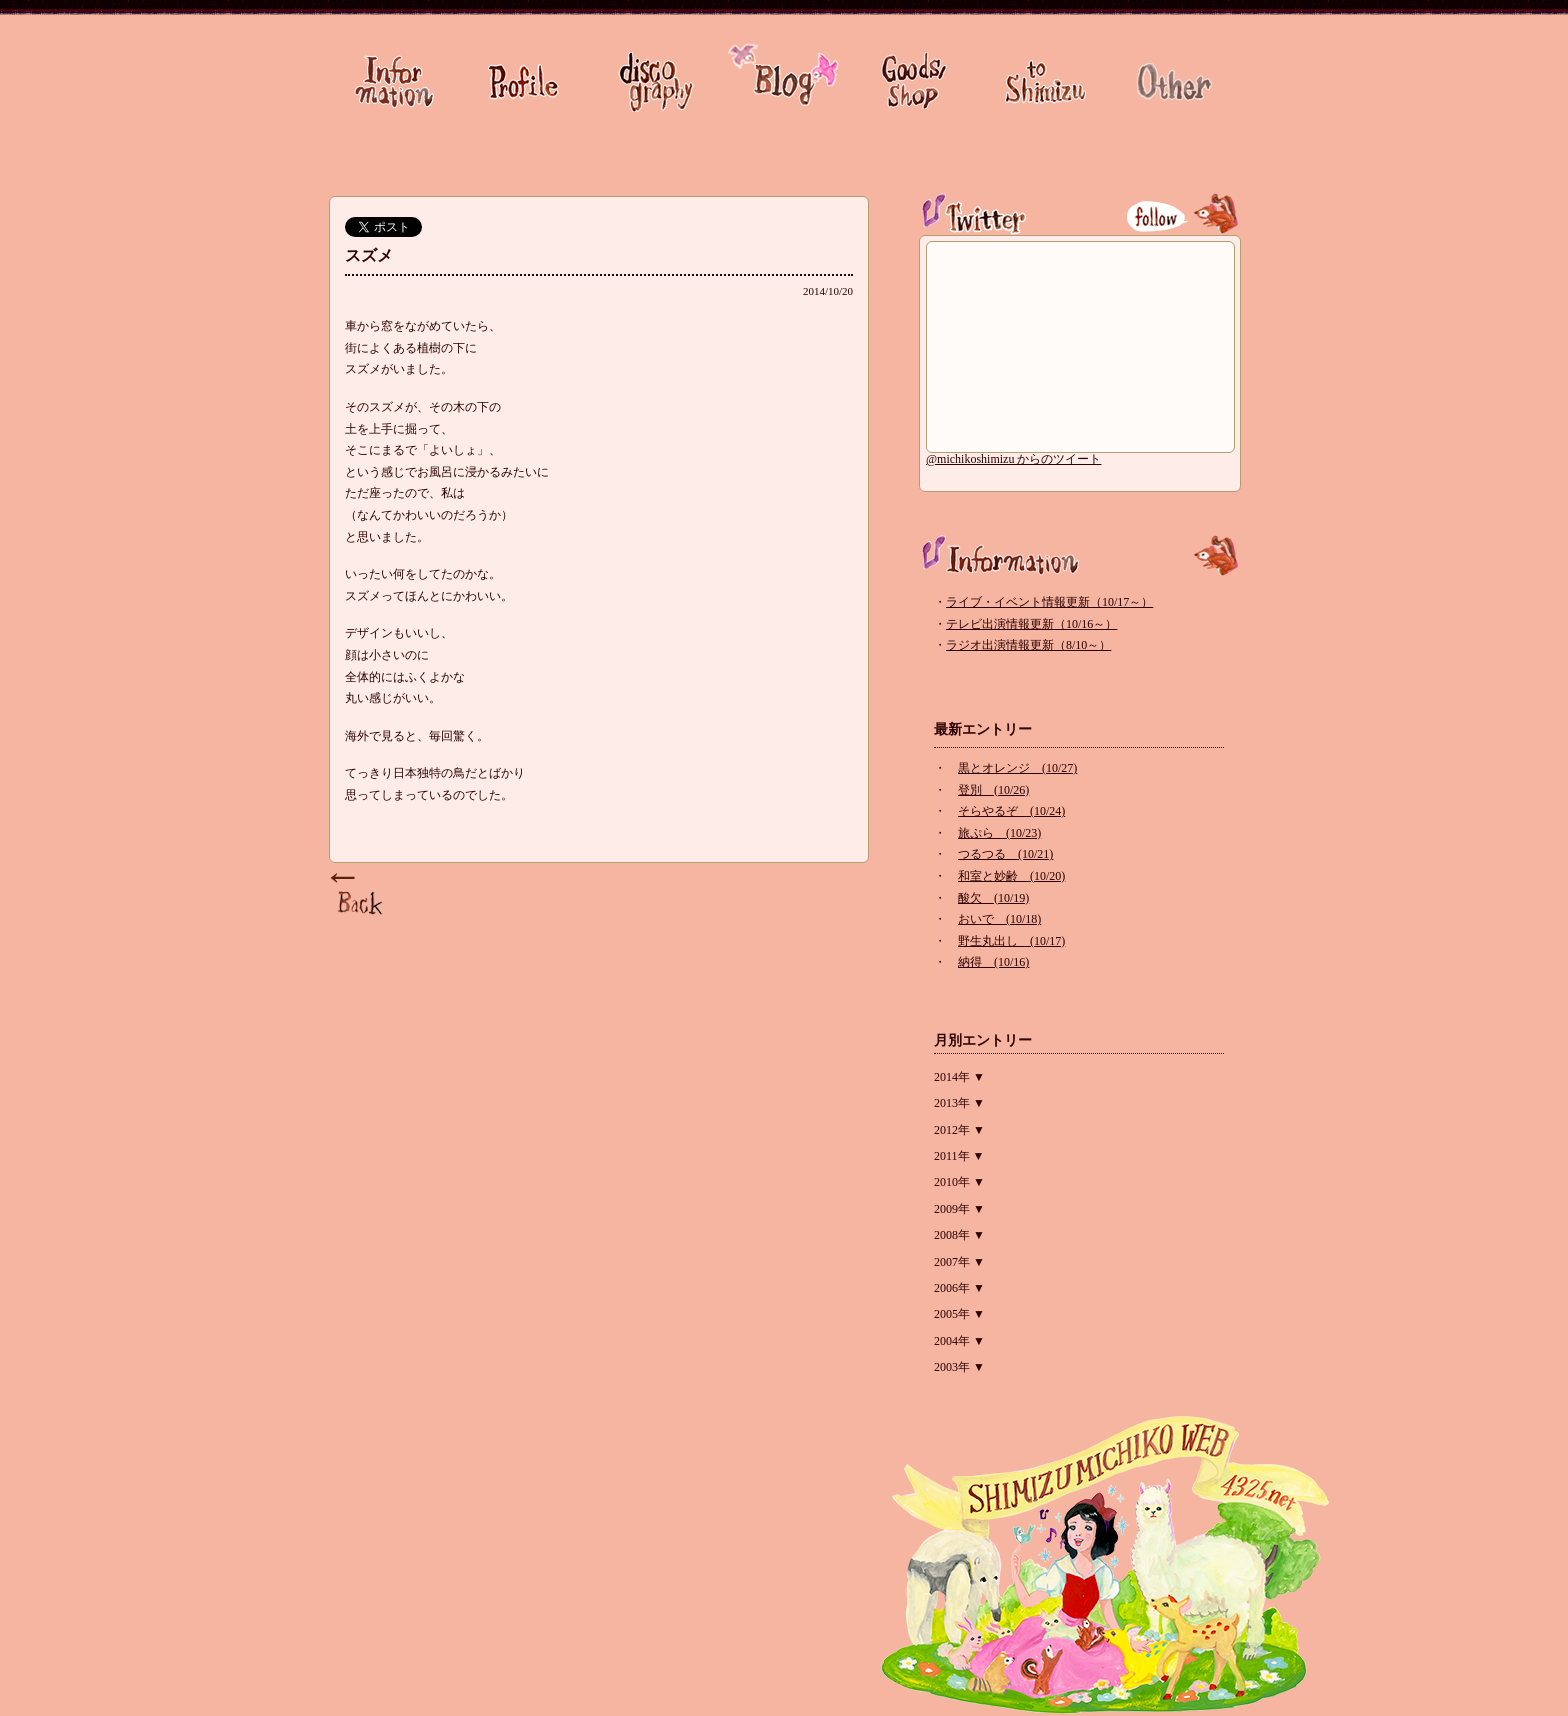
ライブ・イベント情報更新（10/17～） (1049, 602)
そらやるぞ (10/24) (1011, 811)
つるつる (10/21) (1005, 854)
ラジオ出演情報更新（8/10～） (1028, 645)
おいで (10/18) (999, 919)
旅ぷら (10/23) (999, 833)
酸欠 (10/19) (993, 898)
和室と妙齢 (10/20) (1011, 876)
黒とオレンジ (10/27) (1017, 768)
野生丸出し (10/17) (1011, 941)
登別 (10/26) (993, 790)
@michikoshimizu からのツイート (1013, 459)
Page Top (359, 895)
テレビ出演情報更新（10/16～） (1031, 624)
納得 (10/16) (993, 962)
